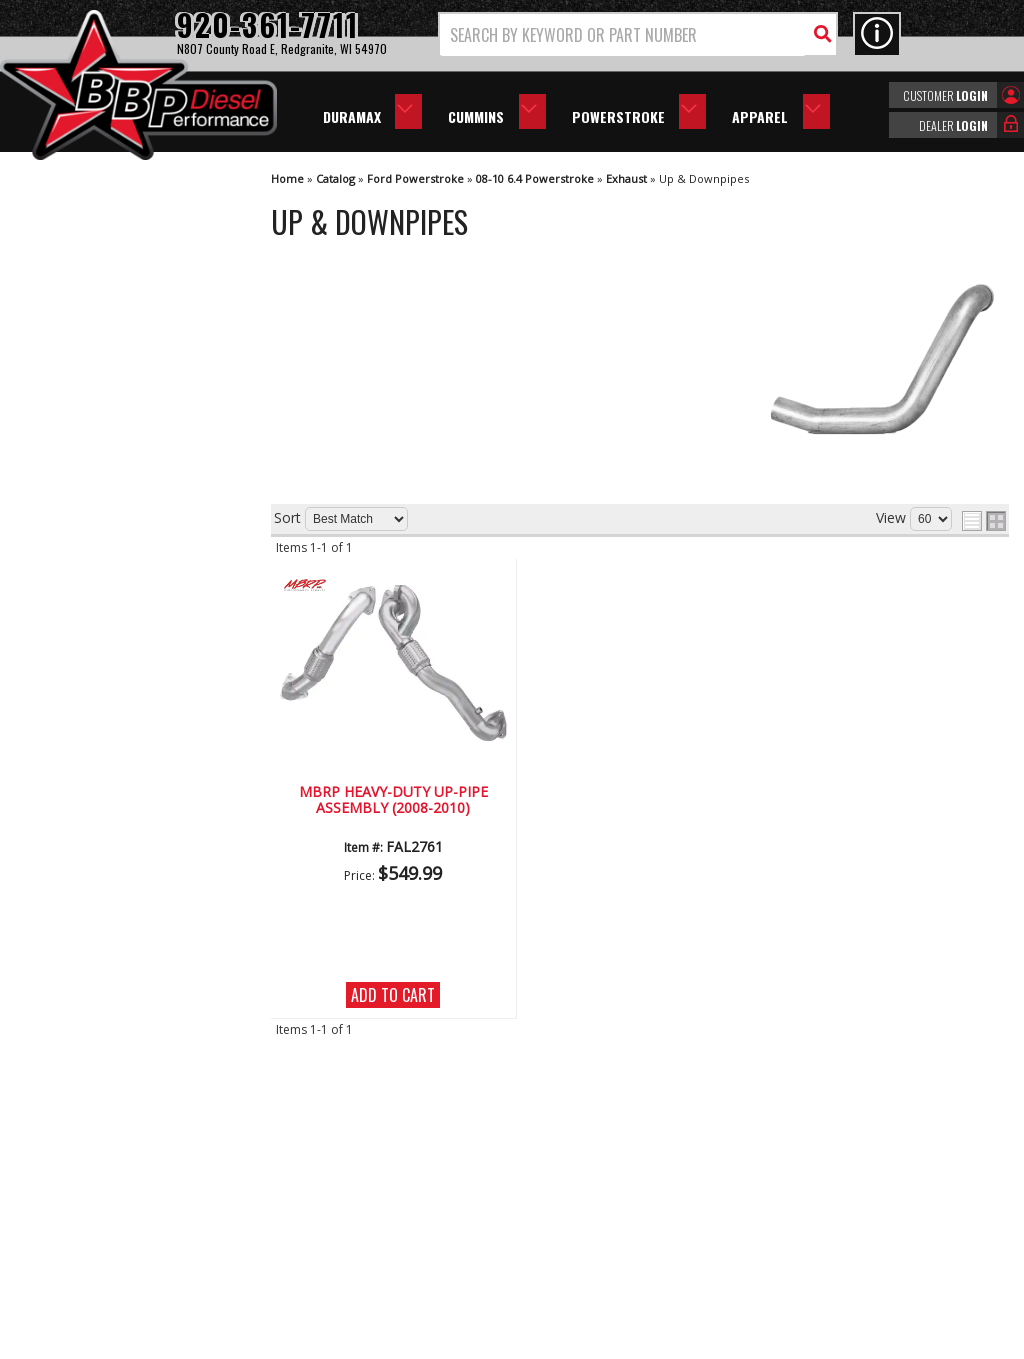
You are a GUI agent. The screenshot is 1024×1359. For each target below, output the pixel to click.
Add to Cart (393, 995)
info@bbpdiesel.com (586, 1228)
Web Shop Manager (691, 1342)
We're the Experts (112, 556)
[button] (638, 34)
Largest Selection (111, 613)
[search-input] (623, 35)
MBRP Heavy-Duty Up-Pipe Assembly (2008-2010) (393, 800)
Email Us (83, 781)
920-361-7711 (100, 822)
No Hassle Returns (115, 671)
